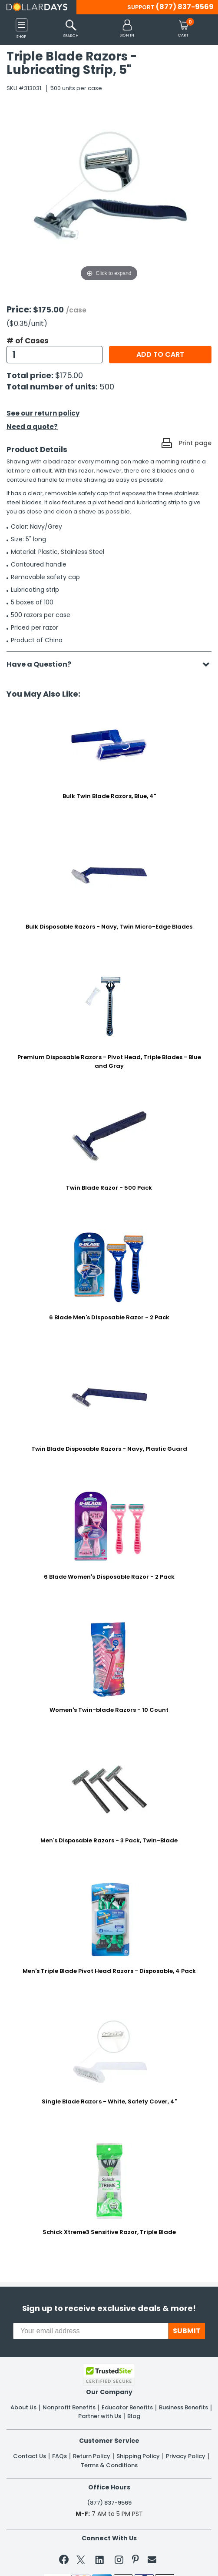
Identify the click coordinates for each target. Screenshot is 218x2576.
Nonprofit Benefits (69, 2408)
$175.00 (69, 375)
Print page (195, 443)
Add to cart (160, 354)
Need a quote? (32, 426)
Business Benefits (183, 2408)
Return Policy (91, 2456)
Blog (133, 2416)
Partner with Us (99, 2416)
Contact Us (29, 2456)
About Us (23, 2408)
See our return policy (43, 413)
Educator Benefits (127, 2408)
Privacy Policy (185, 2456)
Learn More (144, 2557)
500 (106, 386)
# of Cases (28, 340)
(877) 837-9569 (185, 7)
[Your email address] (90, 2331)
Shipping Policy (138, 2456)
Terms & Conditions (109, 2465)
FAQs (59, 2456)
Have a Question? (43, 664)
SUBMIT (187, 2331)
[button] (127, 29)
